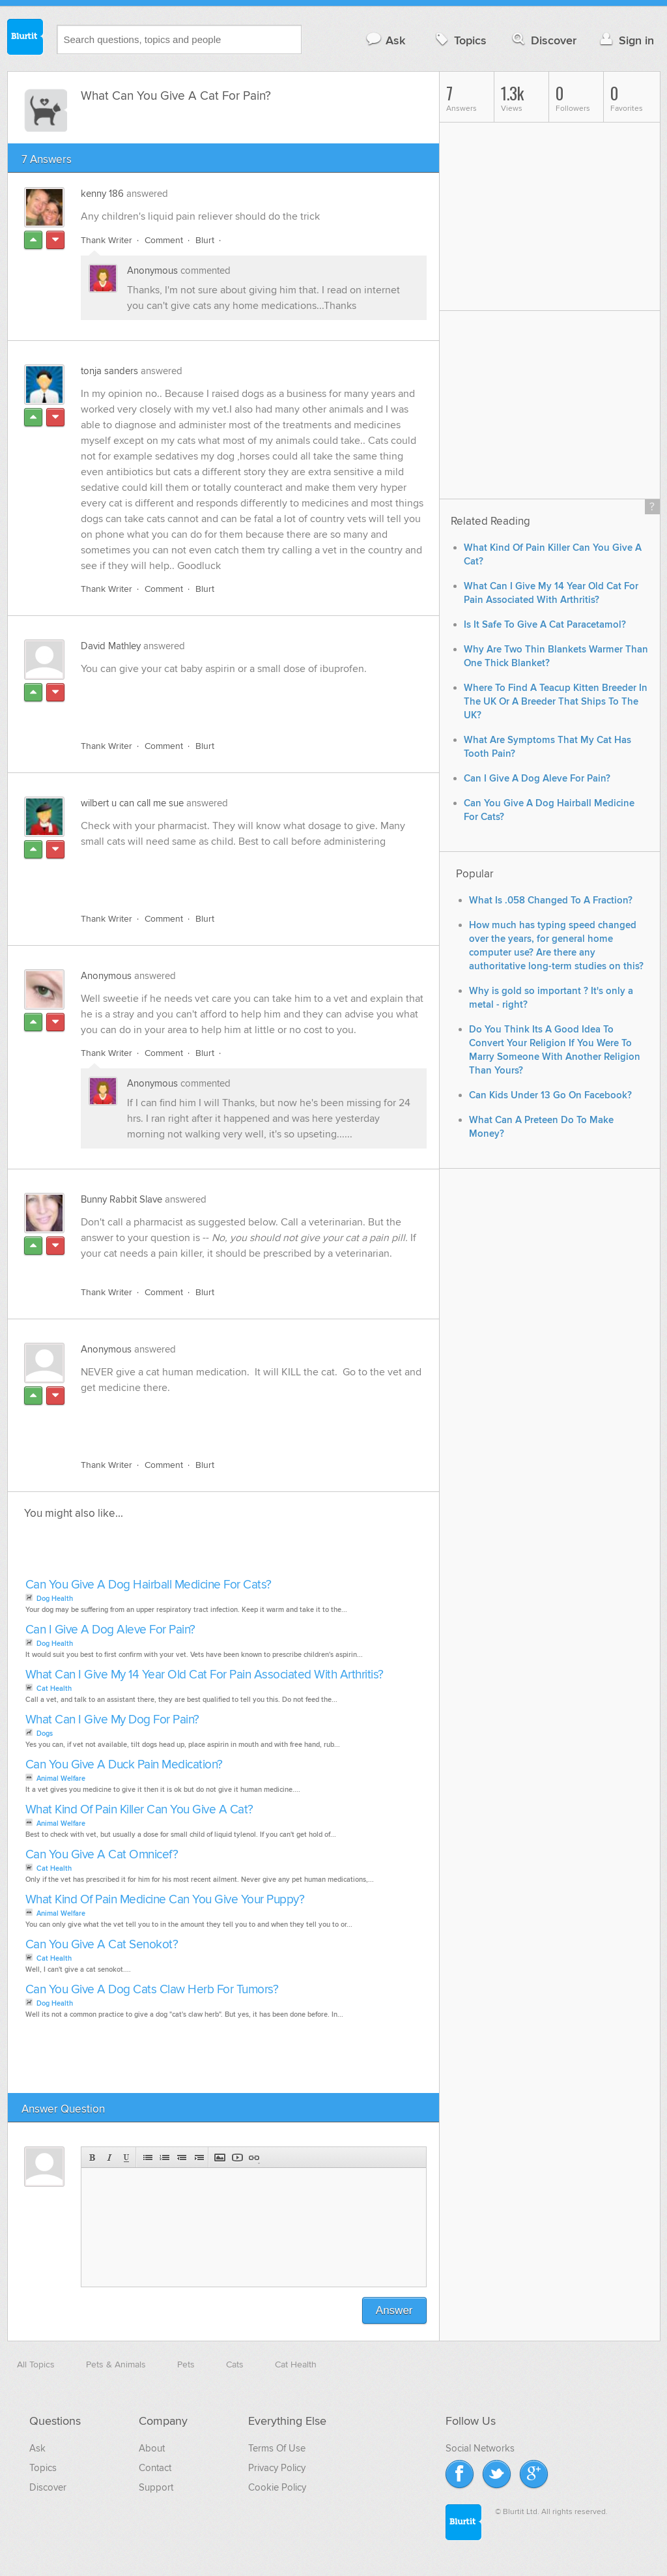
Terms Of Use (276, 2448)
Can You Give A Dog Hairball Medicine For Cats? (148, 1584)
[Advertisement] (231, 700)
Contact (155, 2468)
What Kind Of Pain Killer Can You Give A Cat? (139, 1809)
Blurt (204, 240)
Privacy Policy (276, 2468)
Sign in (625, 40)
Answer (394, 2310)
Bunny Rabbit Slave (121, 1199)
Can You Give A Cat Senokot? (101, 1944)
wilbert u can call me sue (132, 803)
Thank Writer (106, 240)
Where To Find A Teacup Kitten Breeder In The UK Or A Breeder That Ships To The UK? (555, 702)
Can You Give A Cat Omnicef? (101, 1854)
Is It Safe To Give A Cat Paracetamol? (545, 625)
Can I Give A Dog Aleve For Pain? (110, 1629)
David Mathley (111, 646)
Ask (385, 40)
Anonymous (152, 270)
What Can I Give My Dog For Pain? (112, 1719)
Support (156, 2487)
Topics (460, 40)
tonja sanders (109, 371)
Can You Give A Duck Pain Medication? (124, 1764)
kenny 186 (102, 193)
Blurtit (25, 38)
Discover (542, 40)
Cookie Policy (277, 2487)
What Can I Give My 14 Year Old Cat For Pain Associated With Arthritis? (204, 1674)
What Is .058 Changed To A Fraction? (550, 900)
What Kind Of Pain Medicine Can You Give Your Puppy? (165, 1899)
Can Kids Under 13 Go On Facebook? (550, 1095)
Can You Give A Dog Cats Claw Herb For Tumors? (152, 1989)
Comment (164, 240)
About (152, 2448)
